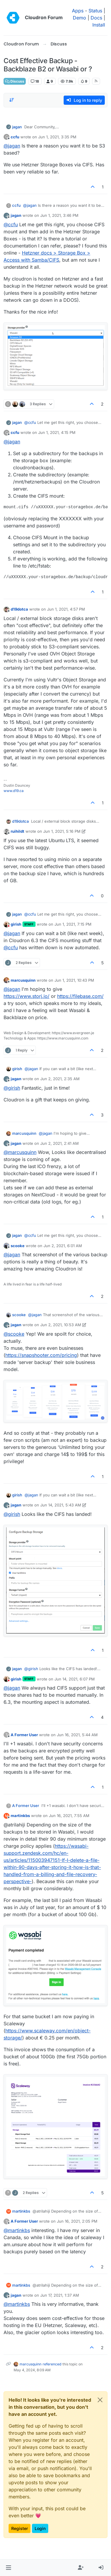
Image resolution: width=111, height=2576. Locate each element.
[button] (8, 2568)
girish (16, 924)
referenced (52, 2364)
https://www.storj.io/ (26, 996)
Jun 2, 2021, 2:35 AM (60, 1078)
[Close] (100, 2400)
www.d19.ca (14, 790)
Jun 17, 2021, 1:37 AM (59, 2295)
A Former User (24, 1734)
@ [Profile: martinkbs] (17, 2230)
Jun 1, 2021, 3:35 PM (57, 137)
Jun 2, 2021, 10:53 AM (60, 1324)
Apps (77, 11)
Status (95, 11)
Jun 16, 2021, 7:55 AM (69, 1815)
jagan (17, 126)
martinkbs (20, 1815)
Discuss (14, 81)
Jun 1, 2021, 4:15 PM (56, 432)
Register (19, 2528)
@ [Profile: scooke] (14, 1334)
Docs (96, 18)
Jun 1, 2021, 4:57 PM (66, 609)
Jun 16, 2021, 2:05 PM (77, 2221)
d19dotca (19, 609)
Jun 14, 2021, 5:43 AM (60, 1505)
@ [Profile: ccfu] (11, 224)
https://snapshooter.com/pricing (41, 1355)
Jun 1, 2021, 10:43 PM (74, 980)
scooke (18, 1245)
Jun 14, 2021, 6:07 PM (74, 1679)
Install (98, 25)
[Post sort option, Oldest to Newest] (11, 100)
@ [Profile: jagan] (12, 146)
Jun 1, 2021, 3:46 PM (59, 215)
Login (40, 2528)
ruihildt (17, 831)
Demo (79, 18)
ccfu (15, 137)
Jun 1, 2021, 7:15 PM (72, 924)
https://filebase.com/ (80, 996)
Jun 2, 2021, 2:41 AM (59, 1143)
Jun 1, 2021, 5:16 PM (62, 831)
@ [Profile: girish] (12, 1088)
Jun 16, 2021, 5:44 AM (77, 1734)
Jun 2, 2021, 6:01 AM (63, 1245)
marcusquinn (23, 980)
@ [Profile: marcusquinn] (20, 1152)
